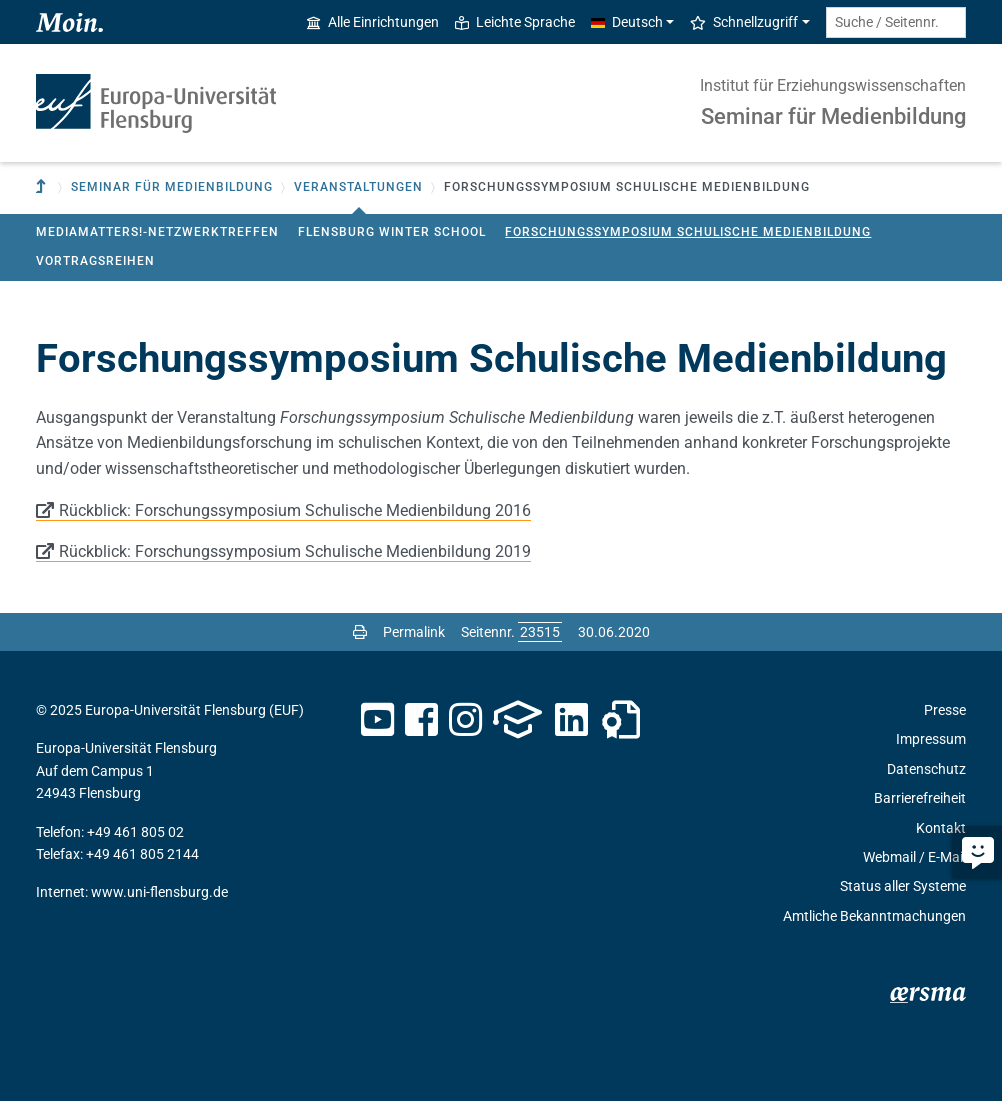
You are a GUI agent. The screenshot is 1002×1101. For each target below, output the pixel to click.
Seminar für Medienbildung (833, 116)
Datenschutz (926, 769)
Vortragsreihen (95, 261)
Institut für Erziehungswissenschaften (833, 85)
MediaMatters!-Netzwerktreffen (157, 232)
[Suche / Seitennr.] (896, 22)
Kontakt (941, 828)
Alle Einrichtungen (373, 22)
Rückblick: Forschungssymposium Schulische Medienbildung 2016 (295, 510)
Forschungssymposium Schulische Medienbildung (688, 232)
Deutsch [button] (627, 22)
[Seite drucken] (360, 632)
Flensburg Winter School (392, 232)
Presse (945, 710)
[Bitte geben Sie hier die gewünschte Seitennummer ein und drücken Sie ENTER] (540, 632)
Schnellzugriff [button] (744, 22)
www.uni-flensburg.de (159, 892)
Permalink (414, 632)
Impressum (931, 739)
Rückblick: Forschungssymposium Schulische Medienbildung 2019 (295, 551)
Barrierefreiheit (920, 798)
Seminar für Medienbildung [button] (172, 187)
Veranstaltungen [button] (358, 187)
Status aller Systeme (903, 886)
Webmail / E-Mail (914, 857)
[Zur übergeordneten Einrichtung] (43, 187)
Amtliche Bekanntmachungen (874, 916)
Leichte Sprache (515, 22)
